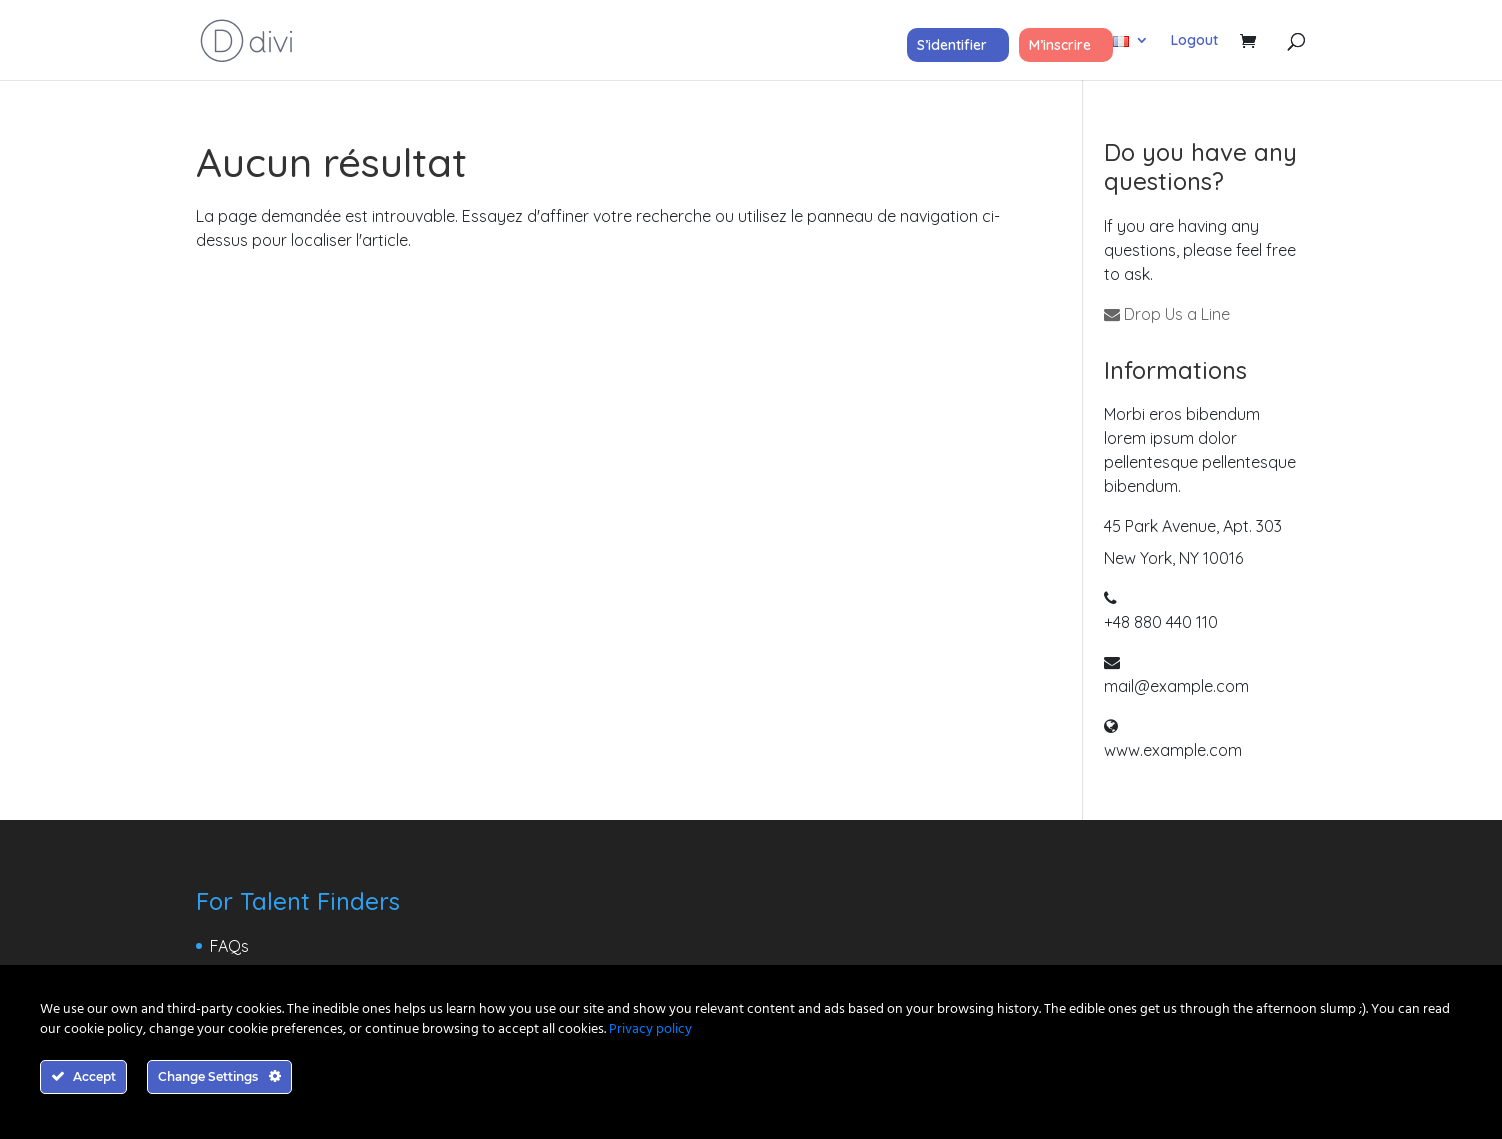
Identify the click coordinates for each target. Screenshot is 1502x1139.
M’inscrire (1060, 45)
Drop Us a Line (1167, 314)
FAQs (229, 946)
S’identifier (952, 45)
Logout (1194, 41)
